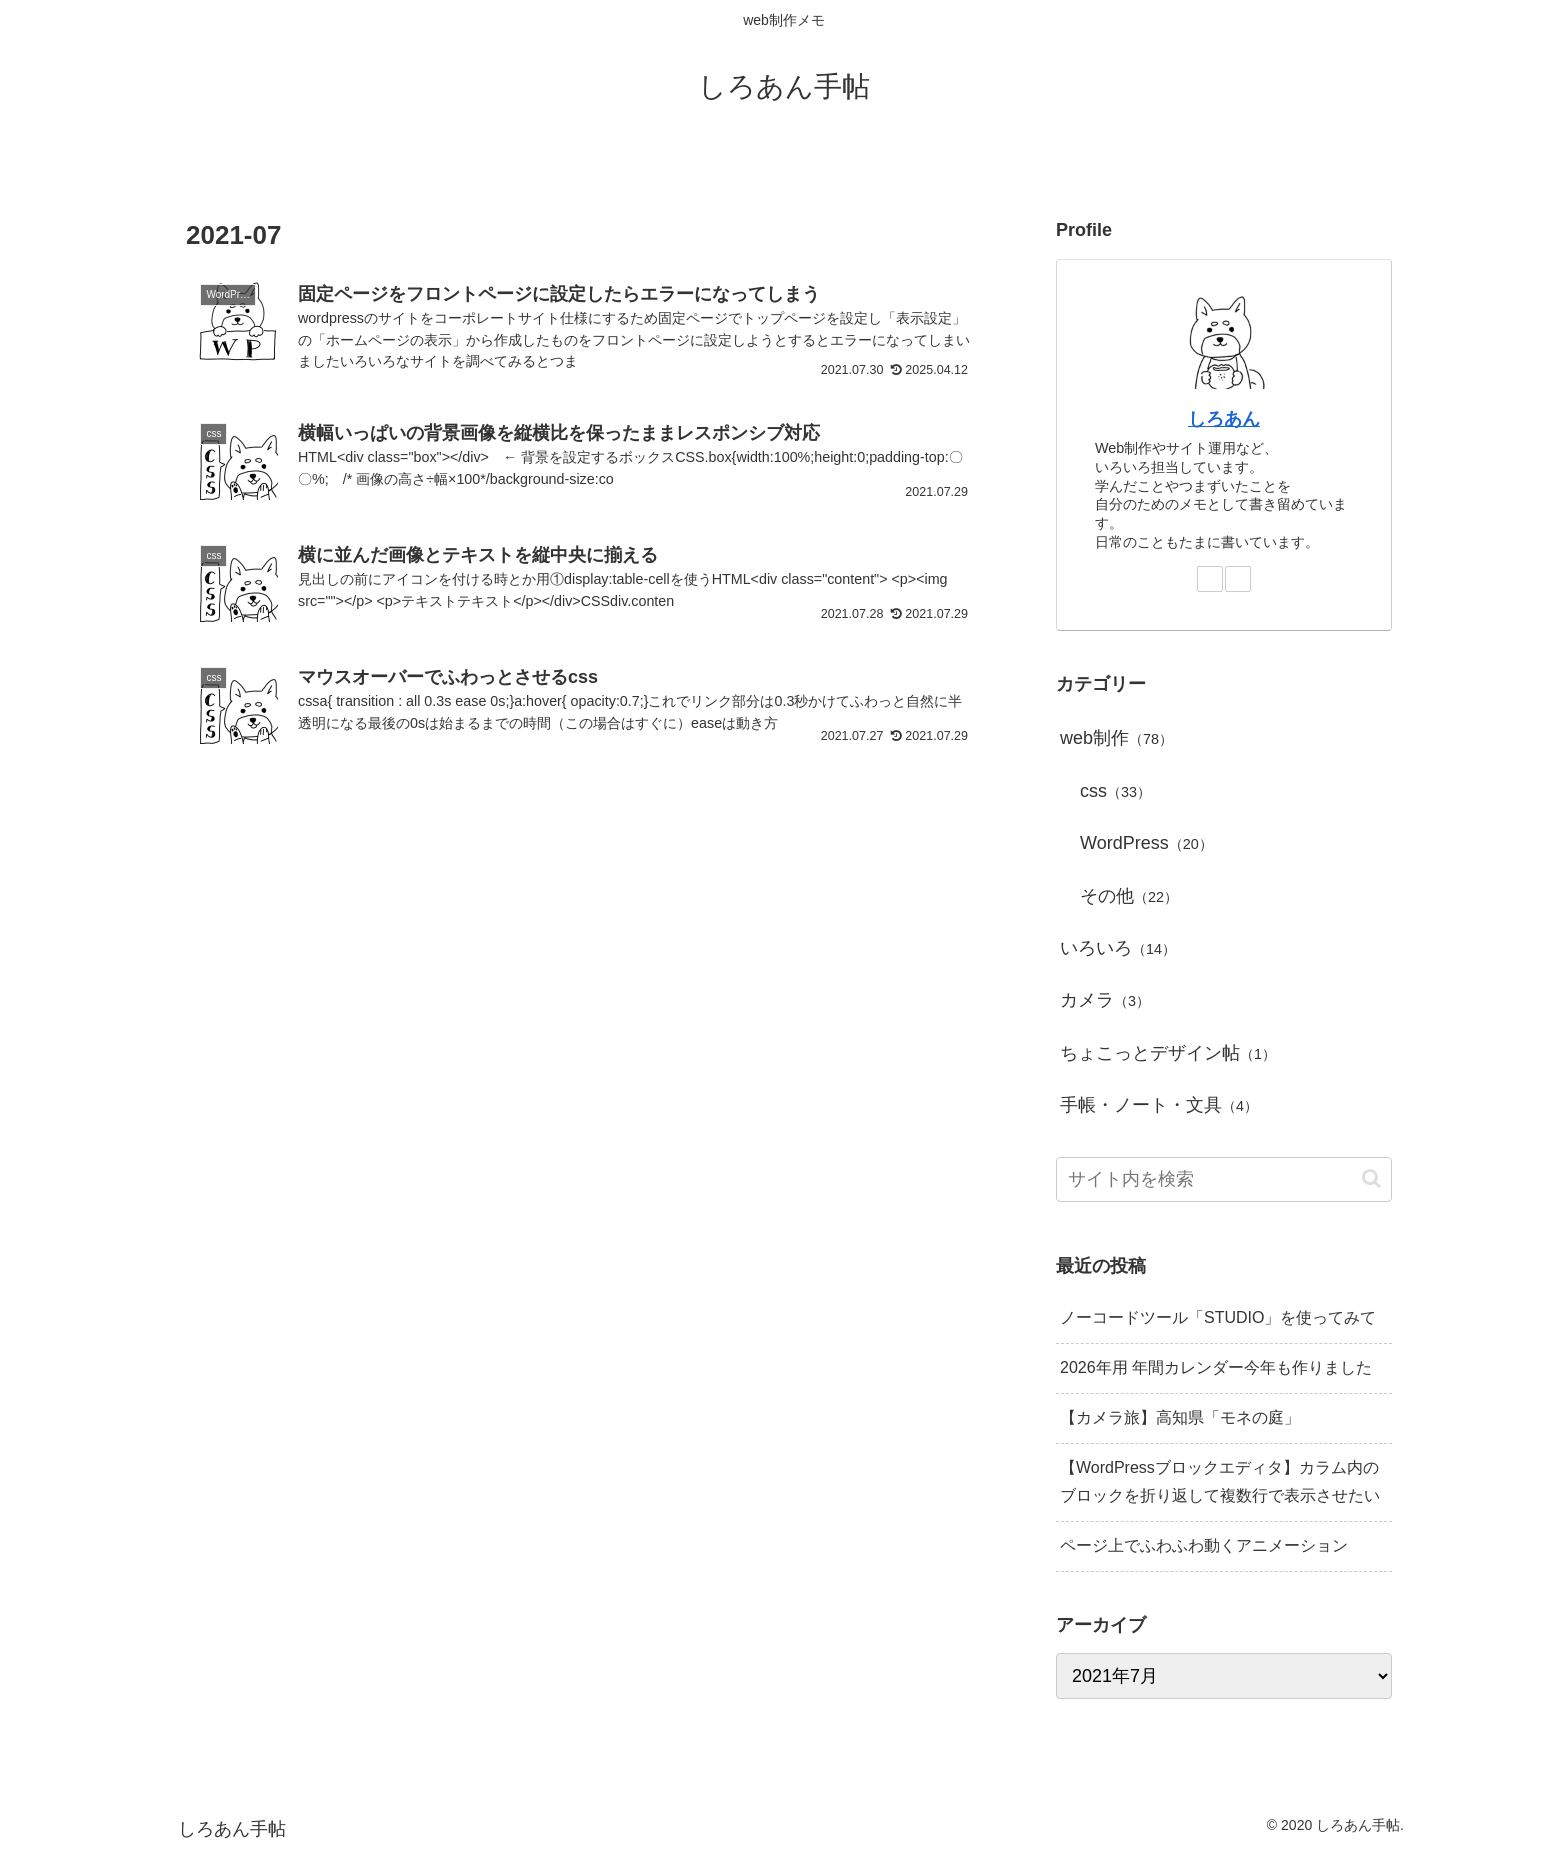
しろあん (1224, 419)
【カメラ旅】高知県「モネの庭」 (1180, 1417)
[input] (1224, 1179)
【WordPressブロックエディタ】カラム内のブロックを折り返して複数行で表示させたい (1220, 1482)
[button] (1371, 1178)
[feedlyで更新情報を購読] (1210, 579)
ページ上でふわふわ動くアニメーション (1204, 1545)
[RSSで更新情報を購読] (1238, 579)
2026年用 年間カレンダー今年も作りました (1216, 1367)
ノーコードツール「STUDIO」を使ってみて (1218, 1317)
